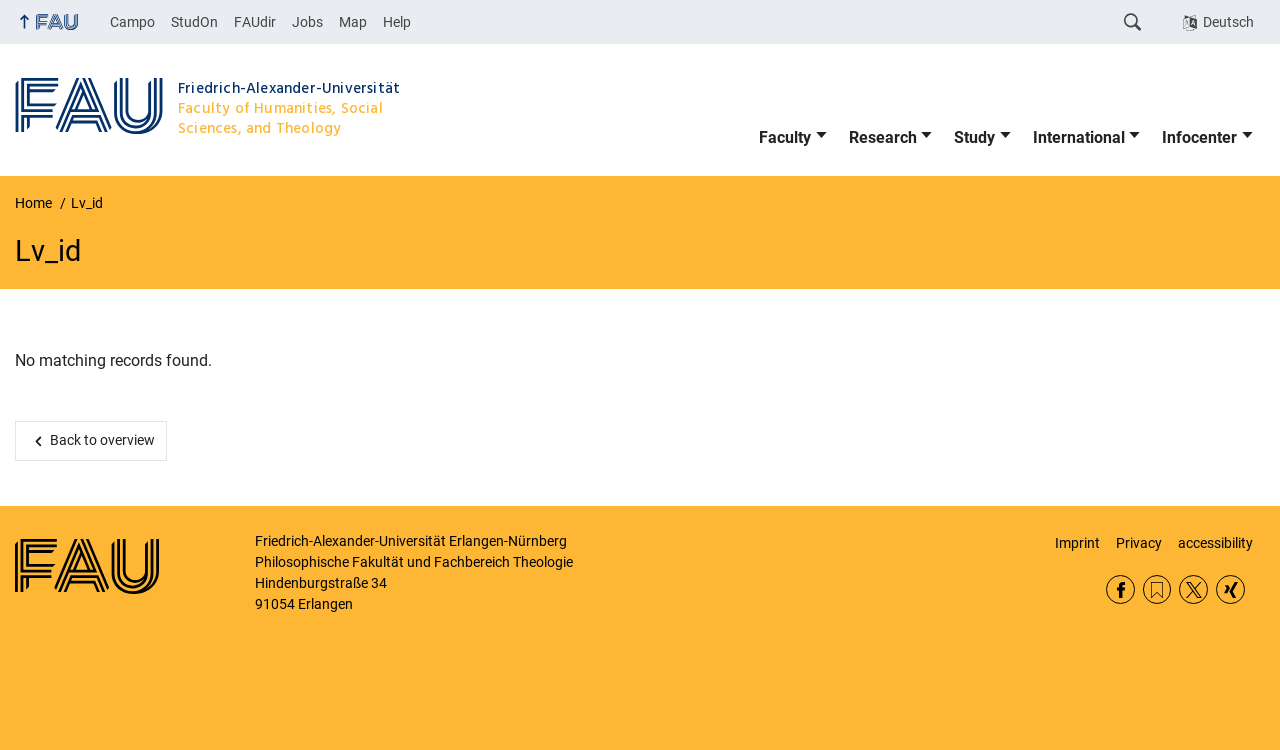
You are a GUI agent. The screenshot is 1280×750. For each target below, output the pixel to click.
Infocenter (1199, 137)
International (1079, 137)
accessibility (1215, 543)
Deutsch (1228, 22)
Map (353, 22)
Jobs (307, 22)
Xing (1230, 589)
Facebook (1120, 589)
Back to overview (102, 440)
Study (974, 137)
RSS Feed (1157, 589)
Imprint (1077, 543)
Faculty (785, 137)
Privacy (1139, 543)
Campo (132, 22)
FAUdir (255, 22)
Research (883, 137)
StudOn (194, 22)
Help (397, 22)
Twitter (1193, 589)
